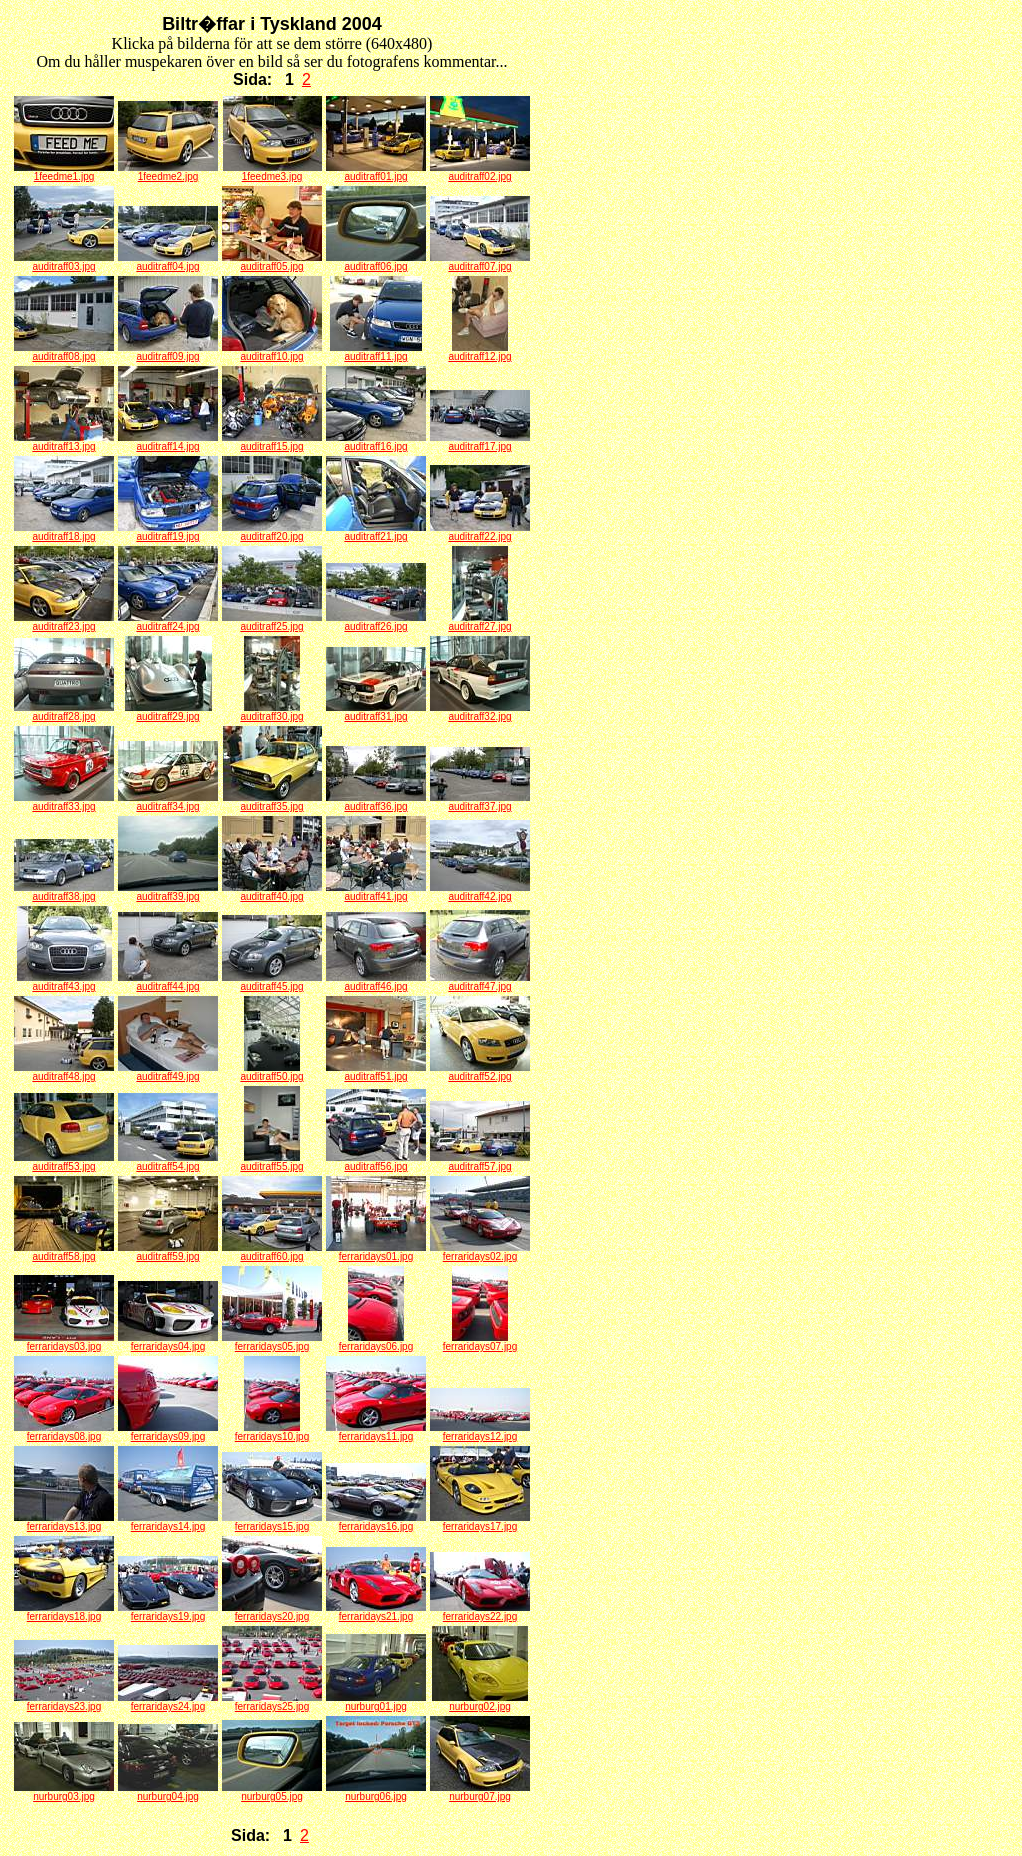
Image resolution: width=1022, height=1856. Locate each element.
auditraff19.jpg (168, 532)
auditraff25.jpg (272, 622)
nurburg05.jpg (272, 1792)
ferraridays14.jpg (168, 1522)
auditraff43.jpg (64, 982)
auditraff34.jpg (168, 802)
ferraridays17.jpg (480, 1522)
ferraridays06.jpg (376, 1342)
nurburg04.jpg (168, 1792)
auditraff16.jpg (376, 442)
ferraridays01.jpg (376, 1252)
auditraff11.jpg (376, 352)
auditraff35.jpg (272, 802)
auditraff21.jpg (376, 532)
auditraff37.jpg (480, 802)
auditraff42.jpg (480, 892)
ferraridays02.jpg (480, 1252)
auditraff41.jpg (376, 892)
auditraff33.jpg (64, 802)
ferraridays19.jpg (168, 1612)
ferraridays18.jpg (64, 1612)
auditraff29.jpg (168, 712)
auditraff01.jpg (376, 172)
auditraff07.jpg (480, 262)
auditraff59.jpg (168, 1252)
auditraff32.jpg (480, 712)
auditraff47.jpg (480, 982)
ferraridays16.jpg (376, 1522)
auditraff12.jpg (479, 352)
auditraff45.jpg (272, 982)
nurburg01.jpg (376, 1702)
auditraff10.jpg (272, 352)
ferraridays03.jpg (64, 1342)
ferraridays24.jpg (168, 1702)
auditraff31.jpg (376, 712)
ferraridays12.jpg (480, 1432)
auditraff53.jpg (64, 1162)
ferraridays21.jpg (376, 1612)
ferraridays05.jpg (272, 1342)
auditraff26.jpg (376, 622)
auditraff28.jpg (64, 712)
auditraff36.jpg (376, 802)
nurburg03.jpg (64, 1792)
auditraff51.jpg (376, 1072)
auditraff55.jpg (271, 1162)
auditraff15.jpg (272, 442)
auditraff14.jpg (168, 442)
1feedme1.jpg (64, 172)
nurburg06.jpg (376, 1792)
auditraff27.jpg (479, 622)
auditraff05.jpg (272, 262)
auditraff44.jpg (168, 982)
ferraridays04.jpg (168, 1342)
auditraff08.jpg (64, 352)
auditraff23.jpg (64, 622)
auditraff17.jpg (480, 442)
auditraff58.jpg (64, 1252)
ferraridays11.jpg (376, 1432)
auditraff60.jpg (272, 1252)
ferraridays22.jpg (480, 1612)
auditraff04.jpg (168, 262)
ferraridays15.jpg (272, 1522)
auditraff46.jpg (376, 982)
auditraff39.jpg (168, 892)
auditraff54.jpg (168, 1162)
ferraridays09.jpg (168, 1432)
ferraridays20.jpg (272, 1612)
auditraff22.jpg (480, 532)
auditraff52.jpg (480, 1072)
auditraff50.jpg (271, 1072)
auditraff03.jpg (64, 262)
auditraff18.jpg (64, 532)
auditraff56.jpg (376, 1162)
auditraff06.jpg (376, 262)
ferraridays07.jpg (480, 1342)
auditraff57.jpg (480, 1162)
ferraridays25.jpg (272, 1702)
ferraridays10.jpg (272, 1432)
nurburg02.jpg (480, 1702)
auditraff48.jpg (64, 1072)
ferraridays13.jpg (64, 1522)
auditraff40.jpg (272, 892)
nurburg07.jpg (480, 1792)
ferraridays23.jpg (64, 1702)
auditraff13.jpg (64, 442)
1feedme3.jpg (272, 172)
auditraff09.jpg (168, 352)
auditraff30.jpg (271, 712)
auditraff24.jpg (168, 622)
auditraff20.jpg (272, 532)
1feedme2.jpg (168, 172)
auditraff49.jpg (168, 1072)
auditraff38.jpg (64, 892)
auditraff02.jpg (480, 172)
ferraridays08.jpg (64, 1432)
